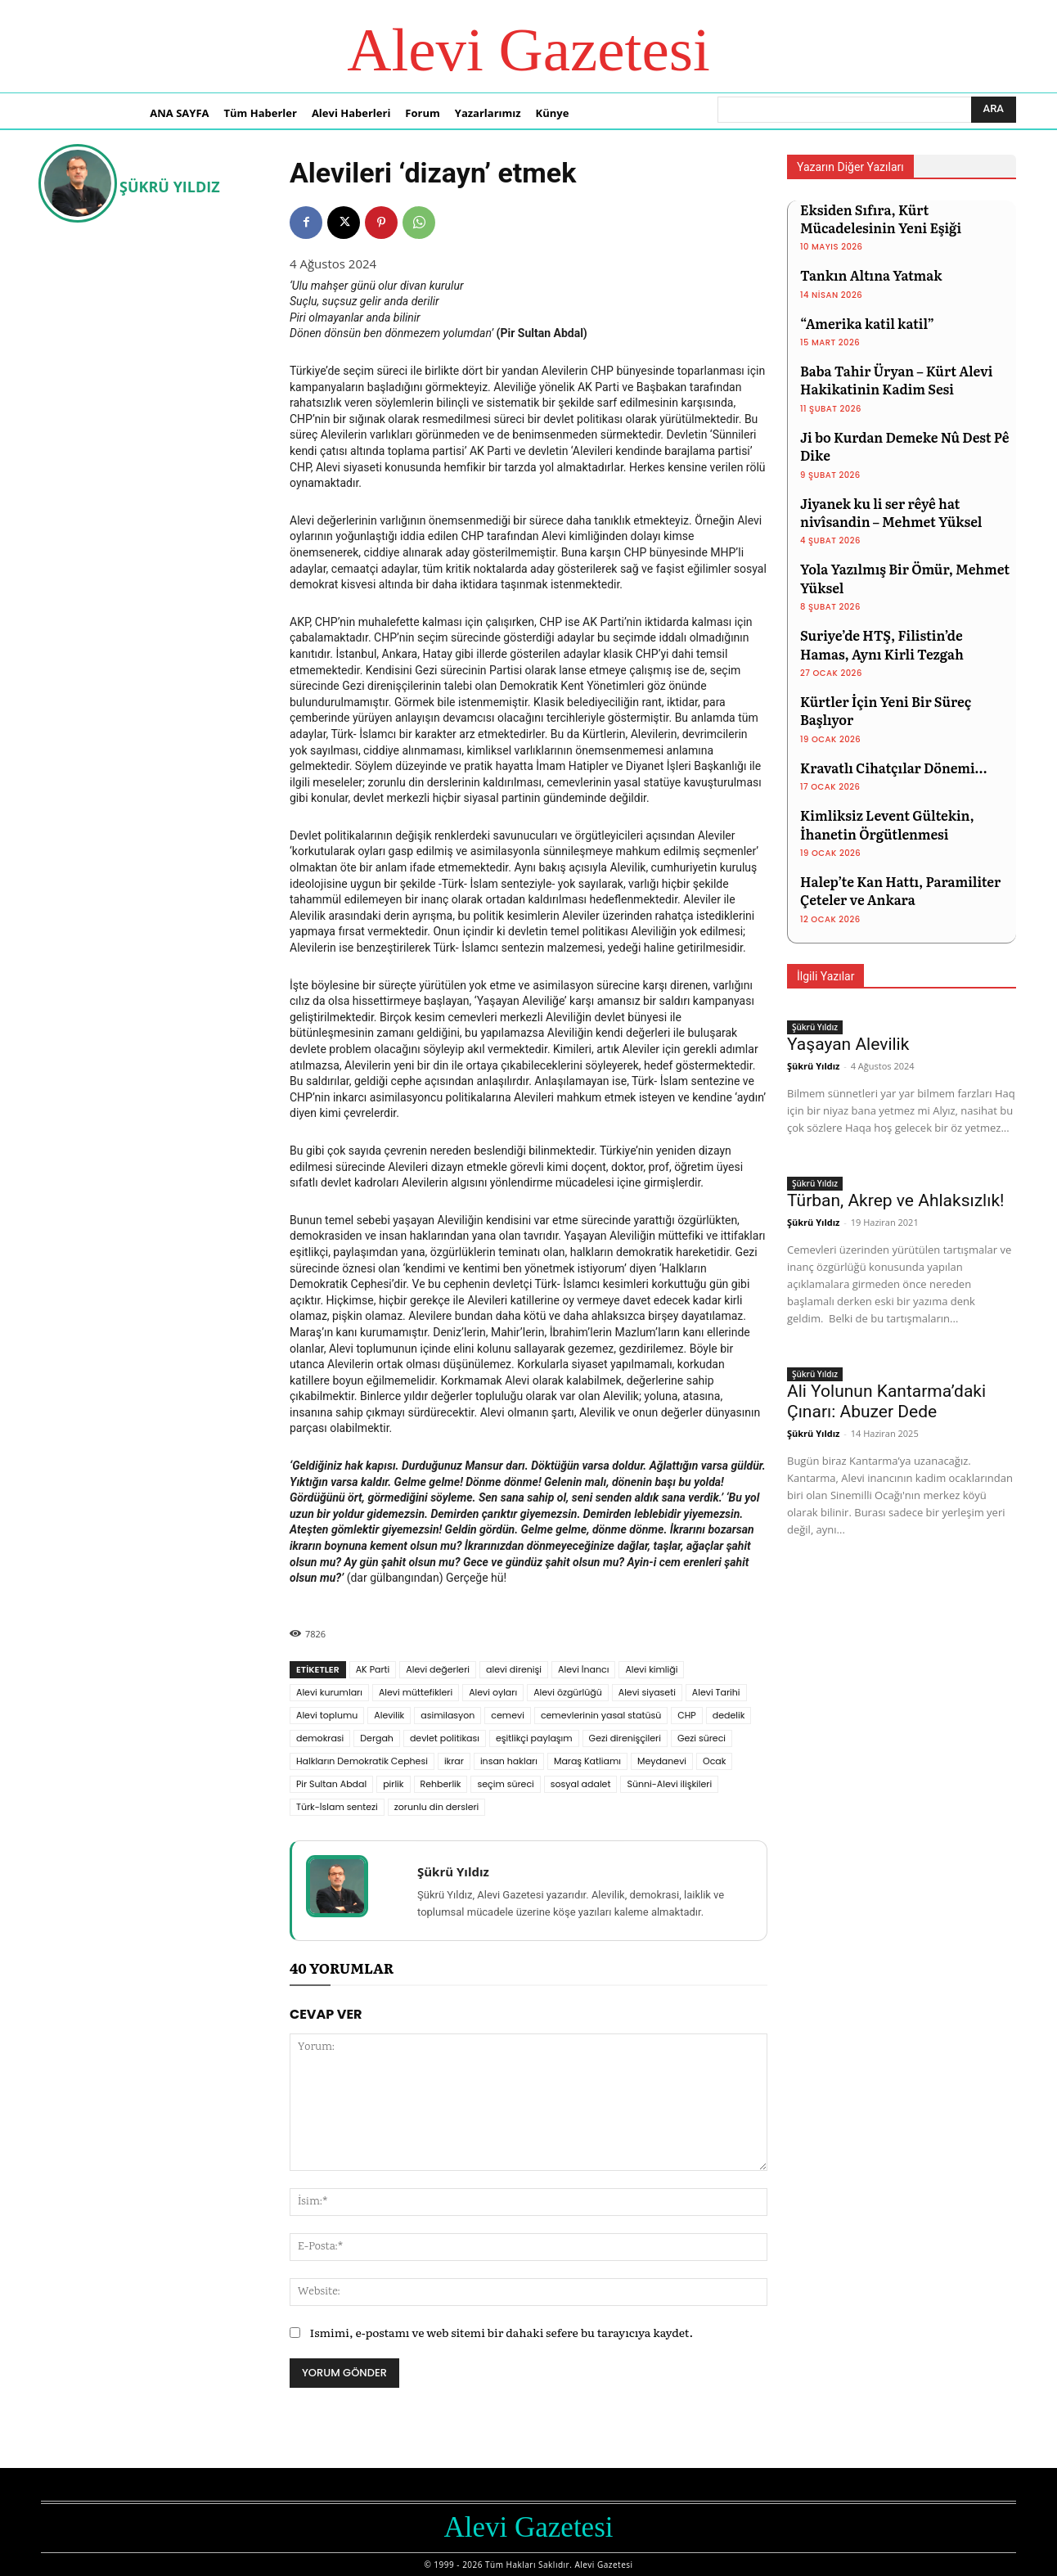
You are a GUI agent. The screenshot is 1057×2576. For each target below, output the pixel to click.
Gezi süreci (701, 1738)
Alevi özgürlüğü (567, 1692)
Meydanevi (661, 1761)
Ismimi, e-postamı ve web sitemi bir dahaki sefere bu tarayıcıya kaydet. (501, 2332)
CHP (686, 1715)
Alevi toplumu (327, 1715)
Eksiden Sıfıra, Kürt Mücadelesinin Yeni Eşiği (880, 218)
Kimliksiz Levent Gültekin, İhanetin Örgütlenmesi (887, 824)
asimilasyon (448, 1715)
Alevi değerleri (438, 1669)
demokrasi (320, 1738)
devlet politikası (444, 1738)
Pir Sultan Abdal (331, 1783)
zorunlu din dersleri (436, 1806)
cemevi (507, 1715)
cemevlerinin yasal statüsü (601, 1715)
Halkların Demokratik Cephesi (362, 1761)
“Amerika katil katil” (867, 323)
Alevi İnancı (583, 1669)
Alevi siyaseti (647, 1692)
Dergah (377, 1738)
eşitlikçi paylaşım (534, 1738)
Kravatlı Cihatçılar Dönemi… (893, 767)
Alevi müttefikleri (415, 1692)
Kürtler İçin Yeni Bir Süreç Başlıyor (885, 710)
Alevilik (389, 1715)
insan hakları (508, 1761)
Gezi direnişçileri (625, 1738)
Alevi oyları (493, 1692)
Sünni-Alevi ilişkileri (669, 1783)
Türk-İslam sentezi (337, 1806)
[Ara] (993, 110)
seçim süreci (505, 1783)
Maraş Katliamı (587, 1761)
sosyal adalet (581, 1783)
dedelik (729, 1715)
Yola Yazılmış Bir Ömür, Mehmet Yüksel (905, 578)
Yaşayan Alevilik (848, 1044)
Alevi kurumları (329, 1692)
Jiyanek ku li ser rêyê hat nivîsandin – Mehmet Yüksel (891, 512)
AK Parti (373, 1669)
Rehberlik (441, 1783)
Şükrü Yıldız (169, 186)
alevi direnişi (514, 1669)
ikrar (454, 1761)
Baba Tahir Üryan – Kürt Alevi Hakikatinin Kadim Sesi (896, 380)
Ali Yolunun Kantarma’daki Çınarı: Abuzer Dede (886, 1401)
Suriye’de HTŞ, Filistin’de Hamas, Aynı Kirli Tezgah (882, 644)
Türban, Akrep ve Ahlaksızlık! (895, 1200)
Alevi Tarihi (716, 1692)
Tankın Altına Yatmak (871, 275)
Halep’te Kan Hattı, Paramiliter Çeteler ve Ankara (900, 890)
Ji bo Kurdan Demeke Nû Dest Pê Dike (905, 446)
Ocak (714, 1761)
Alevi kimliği (651, 1669)
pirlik (393, 1783)
